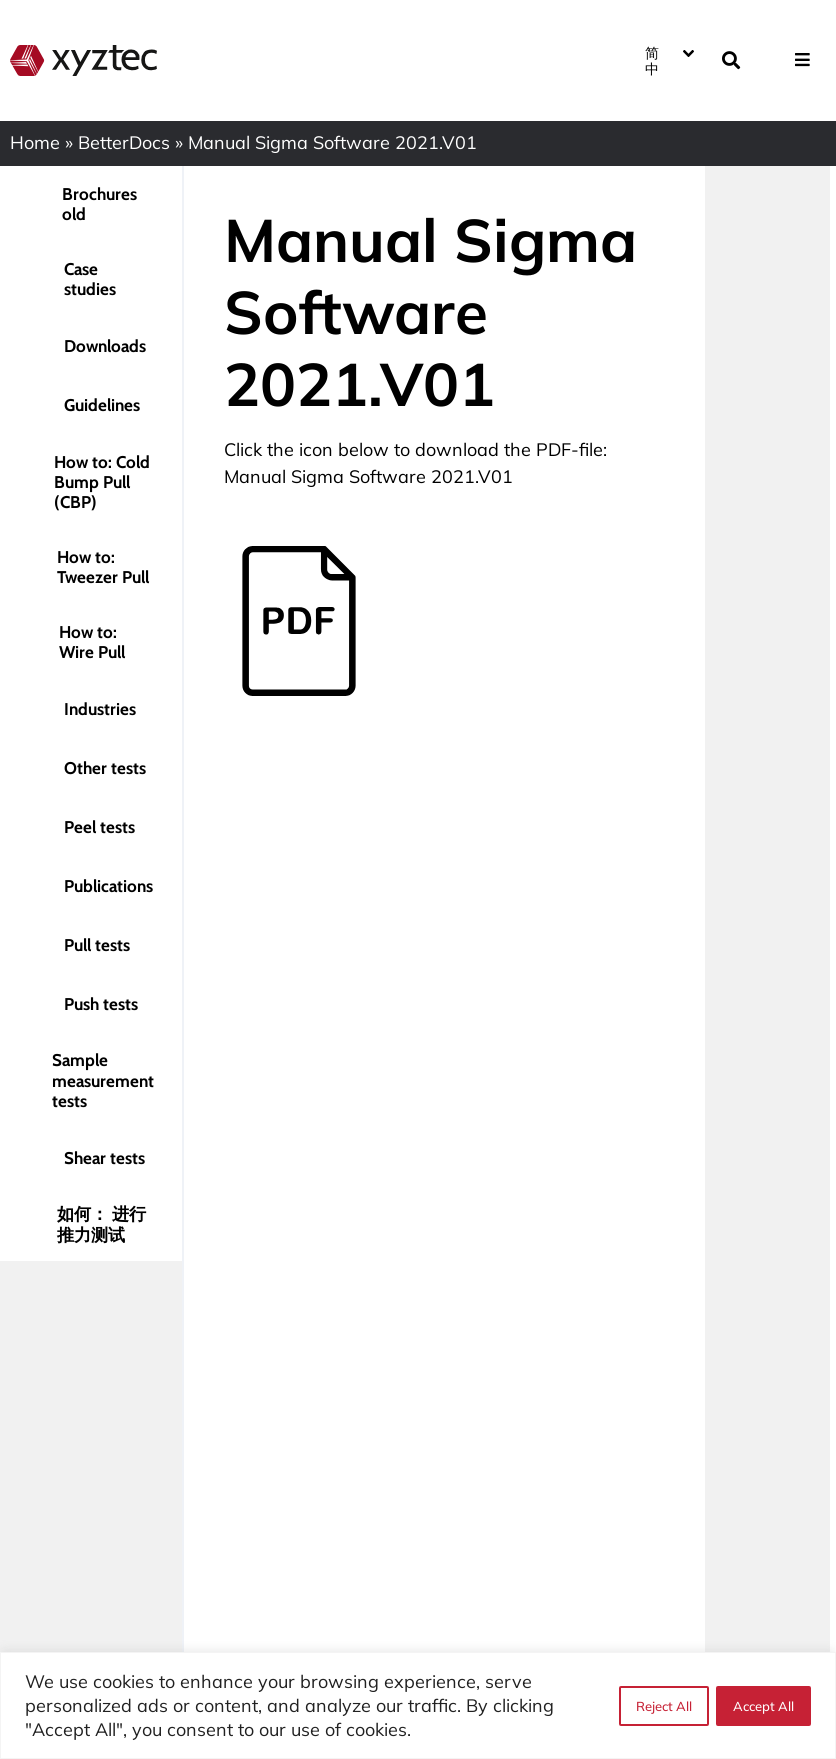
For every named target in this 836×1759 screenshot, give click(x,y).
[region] (418, 1705)
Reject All (663, 1706)
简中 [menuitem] (652, 60)
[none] (668, 60)
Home (35, 142)
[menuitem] (668, 60)
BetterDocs (124, 142)
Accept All (763, 1706)
